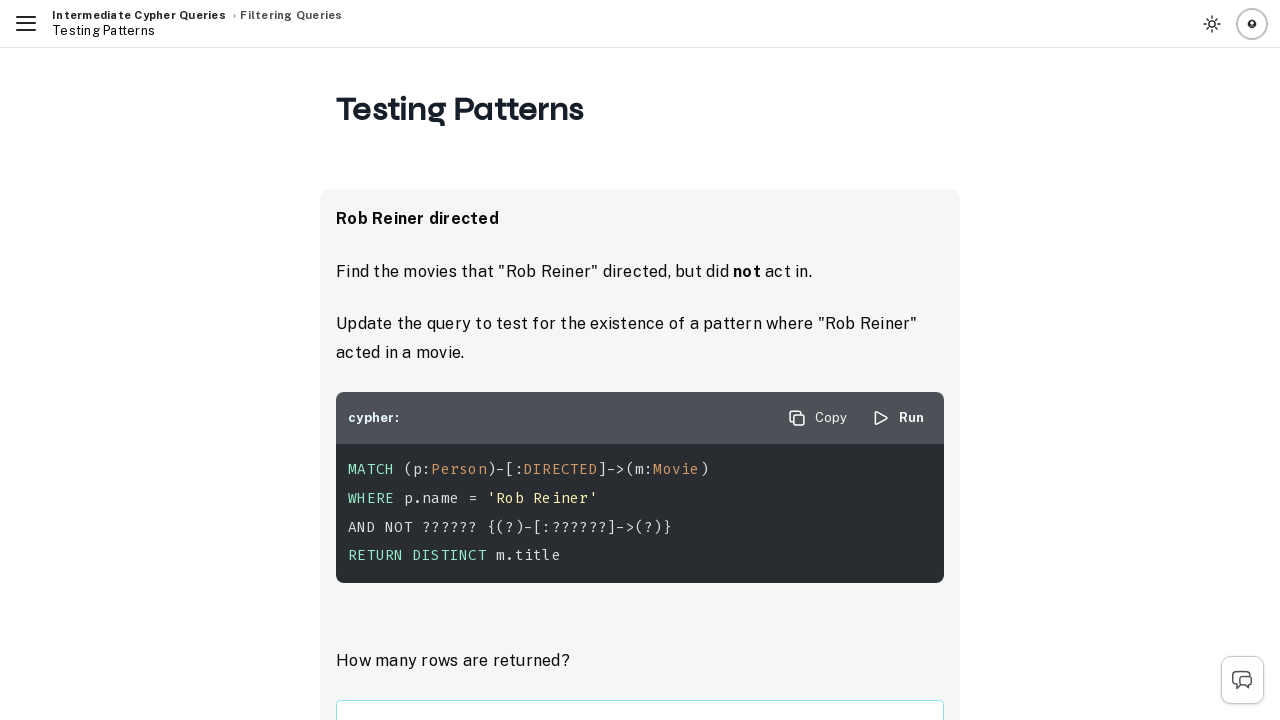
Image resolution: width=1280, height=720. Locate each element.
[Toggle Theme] (1212, 24)
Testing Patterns (103, 31)
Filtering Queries (291, 15)
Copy (817, 418)
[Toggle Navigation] (26, 24)
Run (897, 418)
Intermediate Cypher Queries (139, 15)
